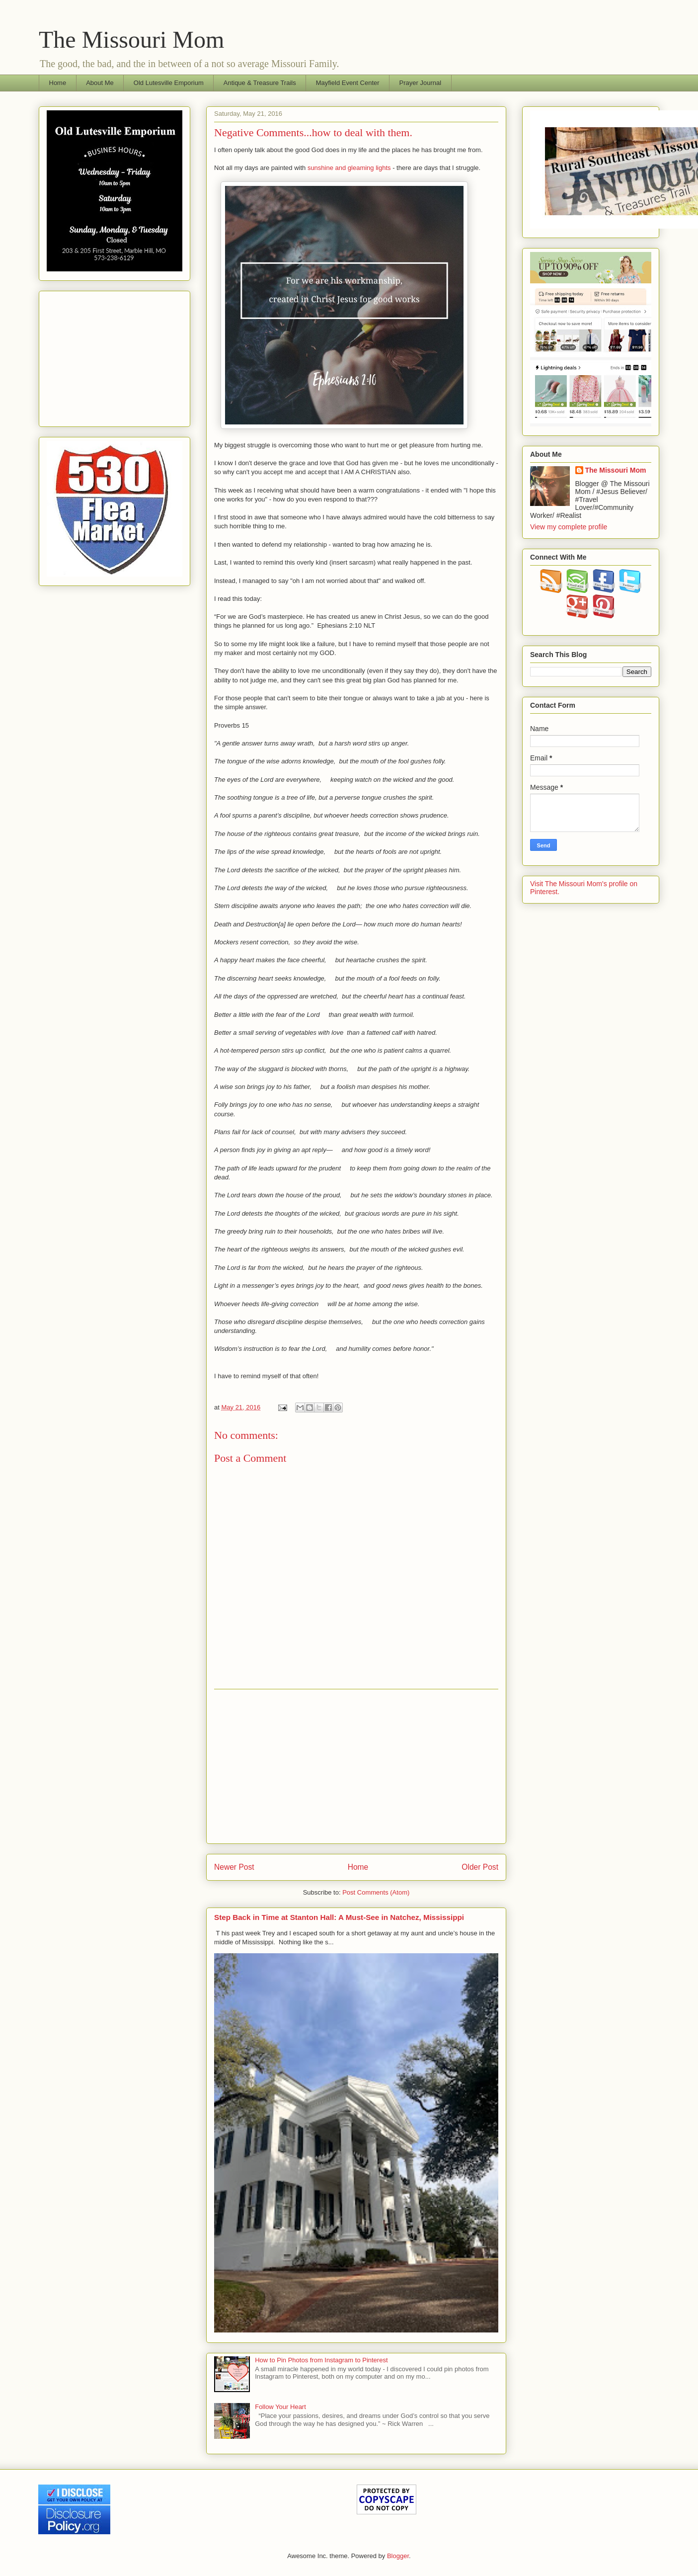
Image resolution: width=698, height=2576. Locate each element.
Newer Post (234, 1867)
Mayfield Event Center (348, 82)
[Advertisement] (356, 1766)
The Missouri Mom (131, 39)
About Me (100, 82)
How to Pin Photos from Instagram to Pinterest (321, 2360)
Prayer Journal (420, 82)
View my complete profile (568, 527)
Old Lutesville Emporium (169, 82)
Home (58, 82)
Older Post (480, 1867)
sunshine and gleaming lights (349, 167)
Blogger (398, 2556)
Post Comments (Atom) (375, 1892)
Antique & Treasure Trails (260, 82)
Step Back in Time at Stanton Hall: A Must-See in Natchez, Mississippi (339, 1917)
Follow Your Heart (280, 2406)
